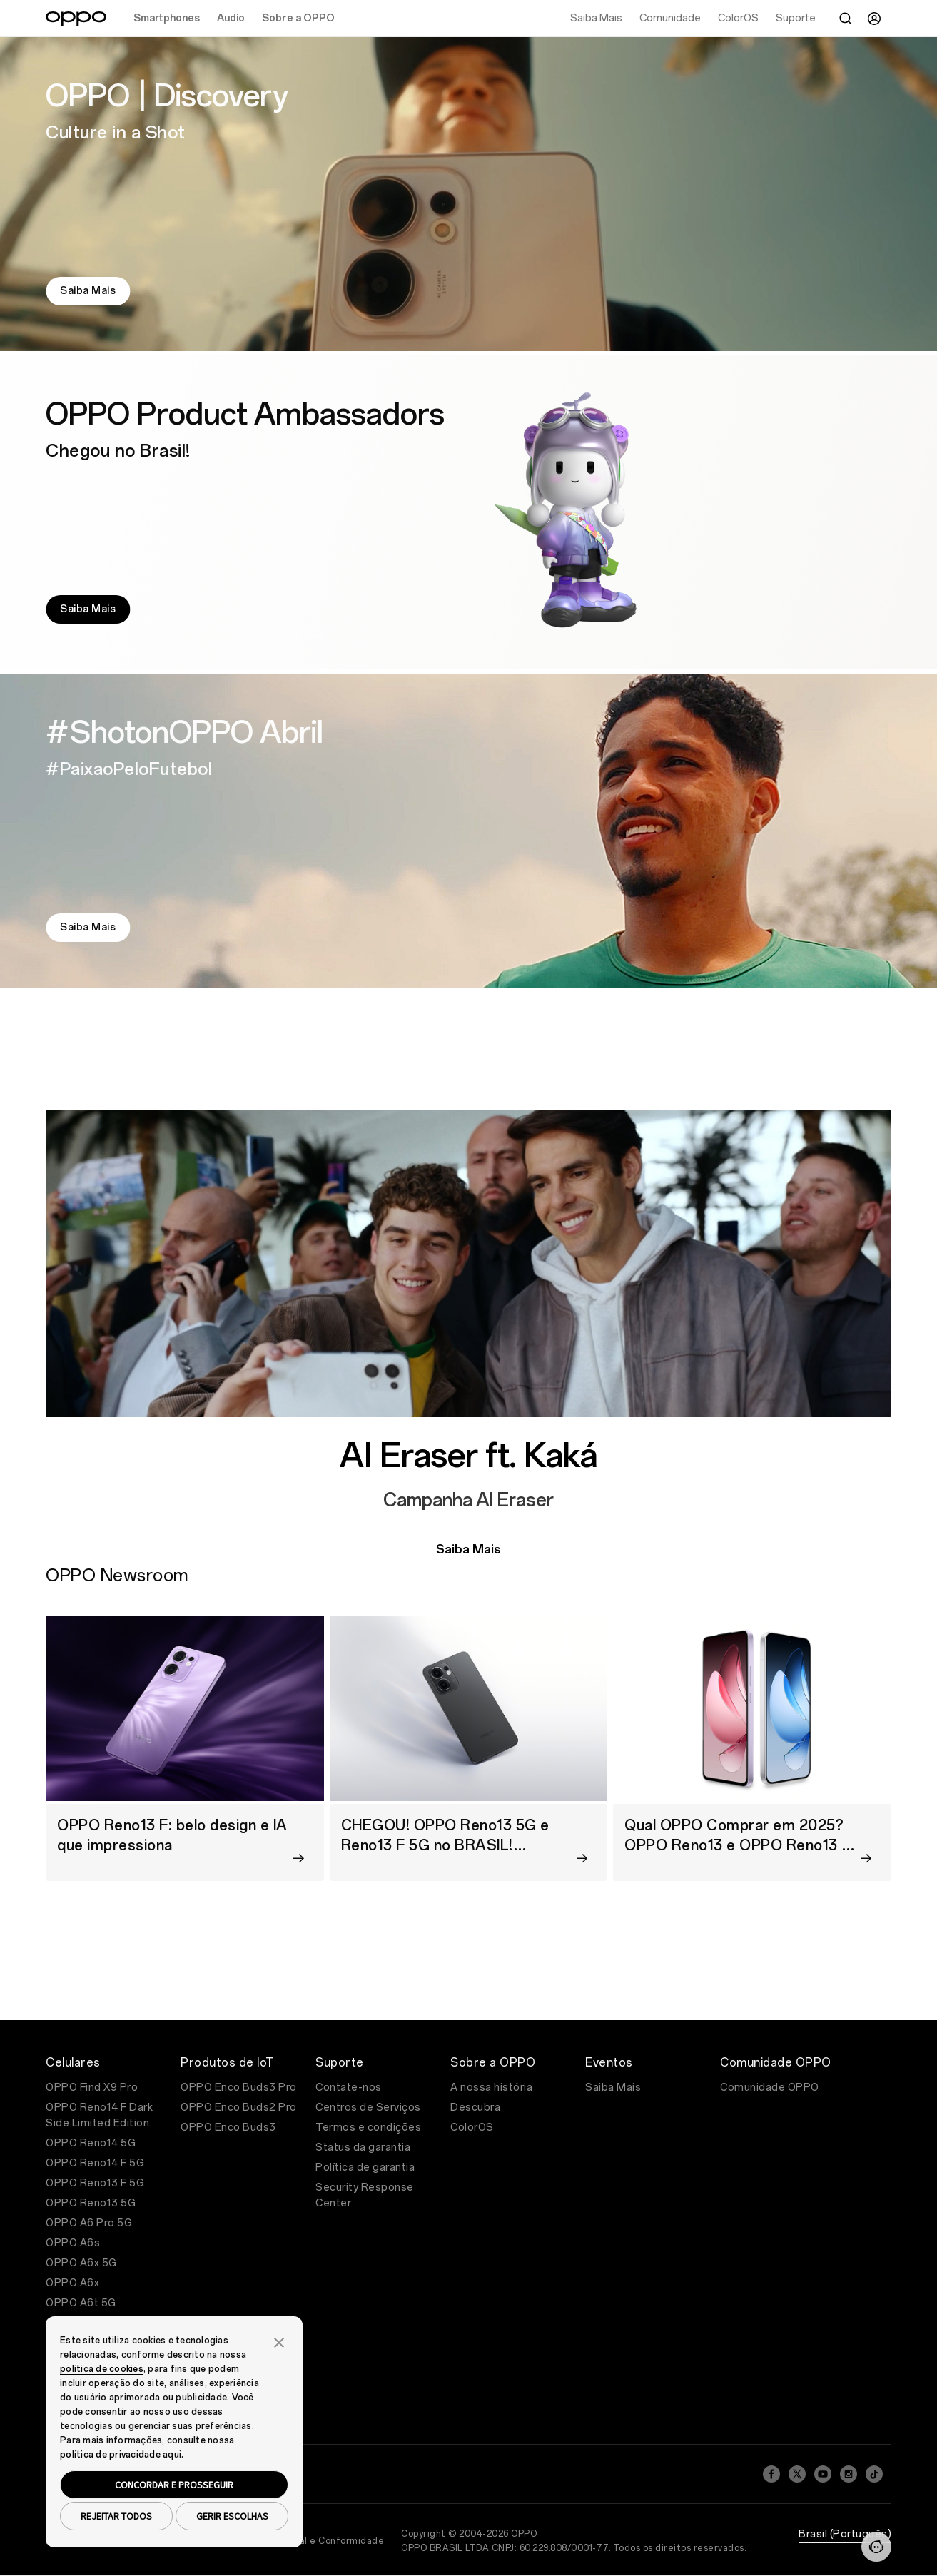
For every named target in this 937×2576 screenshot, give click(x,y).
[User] (874, 18)
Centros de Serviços (368, 2107)
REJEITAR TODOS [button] (116, 2516)
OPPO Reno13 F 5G (95, 2183)
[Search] (845, 18)
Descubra (475, 2107)
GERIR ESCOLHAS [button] (232, 2516)
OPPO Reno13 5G (91, 2203)
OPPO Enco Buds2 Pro (239, 2107)
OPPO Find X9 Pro (92, 2087)
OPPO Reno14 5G (91, 2143)
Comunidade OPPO (769, 2087)
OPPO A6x (72, 2283)
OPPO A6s (73, 2243)
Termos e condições (368, 2127)
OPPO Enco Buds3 (228, 2127)
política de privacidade (110, 2455)
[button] (279, 2341)
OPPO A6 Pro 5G (89, 2223)
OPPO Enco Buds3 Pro (239, 2087)
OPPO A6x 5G (81, 2263)
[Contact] (876, 2547)
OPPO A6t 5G (81, 2303)
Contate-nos (348, 2087)
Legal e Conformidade (333, 2541)
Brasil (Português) (845, 2534)
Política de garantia (365, 2167)
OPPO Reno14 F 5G (95, 2163)
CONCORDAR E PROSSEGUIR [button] (174, 2484)
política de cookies (101, 2369)
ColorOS (472, 2127)
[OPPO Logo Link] (76, 18)
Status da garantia (362, 2147)
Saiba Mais (88, 291)
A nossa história (491, 2087)
